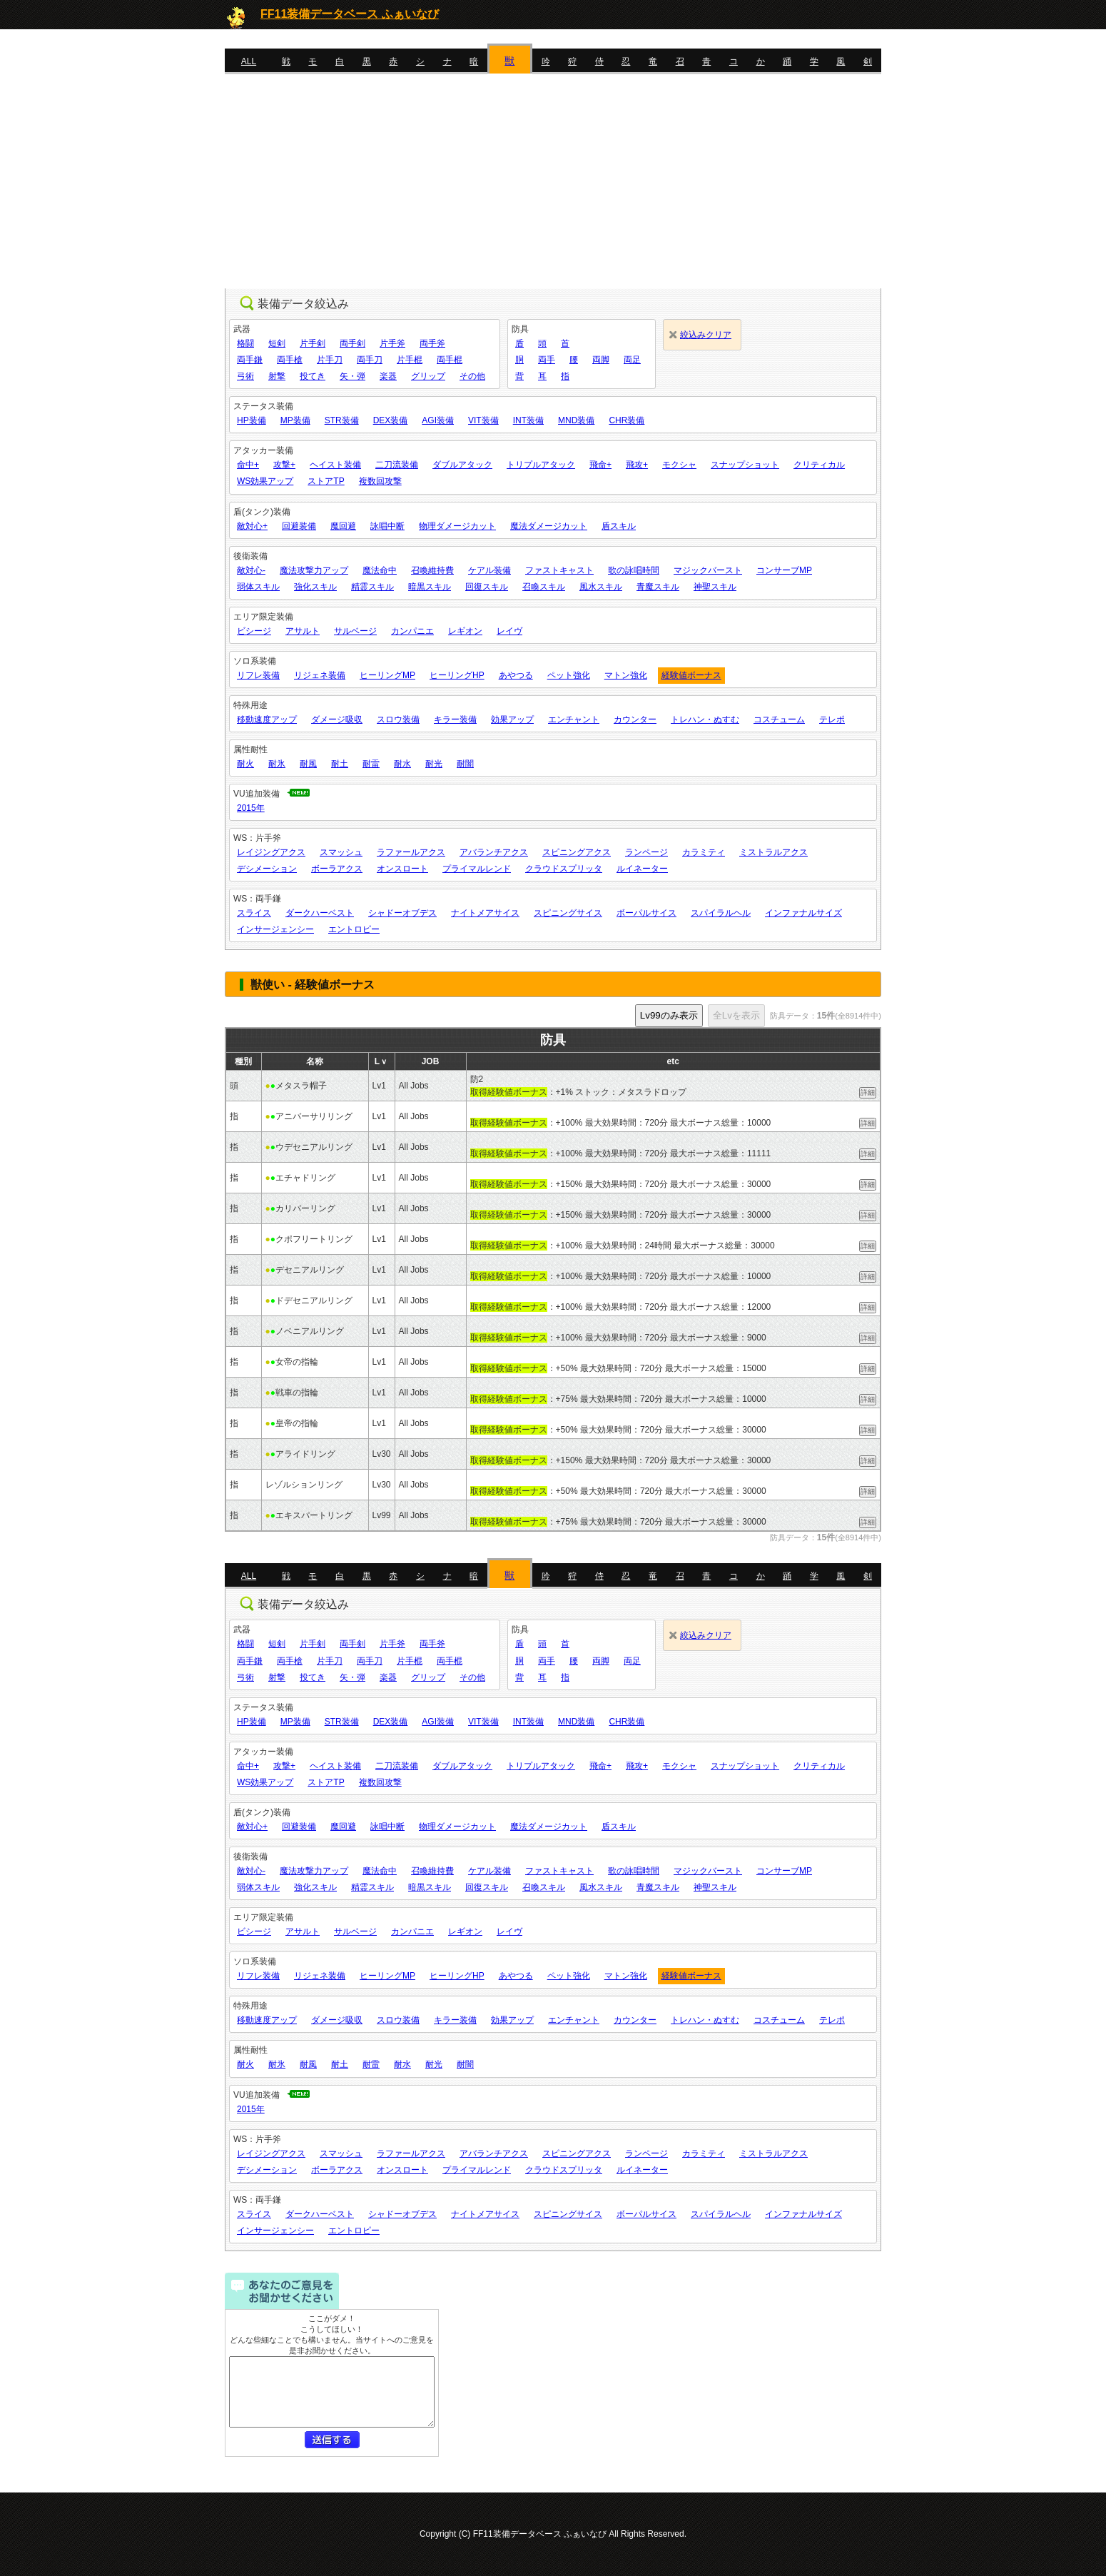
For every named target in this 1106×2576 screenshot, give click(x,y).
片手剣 (312, 343)
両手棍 (449, 360)
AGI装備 (438, 420)
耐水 (402, 764)
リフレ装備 (258, 675)
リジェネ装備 (319, 675)
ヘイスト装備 (335, 465)
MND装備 (576, 420)
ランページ (646, 852)
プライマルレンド (476, 869)
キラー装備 (455, 719)
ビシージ (254, 631)
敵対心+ (252, 526)
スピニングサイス (568, 913)
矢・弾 (352, 376)
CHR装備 (626, 420)
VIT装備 (483, 420)
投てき (312, 376)
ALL (248, 61)
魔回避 (343, 526)
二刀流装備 (396, 465)
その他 (472, 376)
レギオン (465, 631)
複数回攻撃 (380, 481)
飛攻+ (637, 465)
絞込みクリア (705, 335)
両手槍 (290, 360)
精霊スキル (372, 587)
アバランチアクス (494, 852)
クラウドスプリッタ (563, 869)
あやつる (516, 675)
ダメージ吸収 (336, 719)
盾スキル (619, 526)
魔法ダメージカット (548, 526)
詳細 (868, 1092)
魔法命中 (379, 570)
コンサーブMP (784, 570)
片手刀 (330, 360)
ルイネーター (642, 869)
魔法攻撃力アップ (314, 570)
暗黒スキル (429, 587)
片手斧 (392, 343)
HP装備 (251, 420)
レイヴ (509, 631)
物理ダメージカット (457, 526)
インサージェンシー (275, 929)
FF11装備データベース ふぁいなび (349, 14)
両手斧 (432, 343)
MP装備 (295, 420)
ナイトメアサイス (485, 913)
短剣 (276, 343)
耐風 (308, 764)
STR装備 (342, 420)
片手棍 (409, 360)
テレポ (832, 719)
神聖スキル (715, 587)
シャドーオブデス (402, 913)
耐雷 (371, 764)
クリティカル (819, 465)
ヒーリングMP (387, 675)
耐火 (245, 764)
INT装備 (528, 420)
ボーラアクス (336, 869)
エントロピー (354, 929)
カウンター (635, 719)
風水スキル (600, 587)
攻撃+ (284, 465)
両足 (632, 360)
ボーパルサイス (646, 913)
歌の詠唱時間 (633, 570)
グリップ (428, 376)
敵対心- (251, 570)
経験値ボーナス (691, 675)
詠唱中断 (387, 526)
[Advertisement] (553, 181)
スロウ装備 (398, 719)
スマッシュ (341, 852)
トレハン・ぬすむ (705, 719)
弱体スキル (258, 587)
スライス (254, 913)
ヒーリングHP (457, 675)
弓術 (245, 376)
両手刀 (369, 360)
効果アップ (512, 719)
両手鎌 (250, 360)
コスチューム (779, 719)
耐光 (433, 764)
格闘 (245, 343)
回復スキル (486, 587)
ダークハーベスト (319, 913)
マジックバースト (708, 570)
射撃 (276, 376)
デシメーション (267, 869)
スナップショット (745, 465)
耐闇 (465, 764)
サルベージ (355, 631)
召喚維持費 (432, 570)
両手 (546, 360)
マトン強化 (625, 675)
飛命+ (600, 465)
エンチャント (573, 719)
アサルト (302, 631)
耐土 (339, 764)
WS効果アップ (265, 481)
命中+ (248, 465)
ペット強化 (568, 675)
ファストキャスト (559, 570)
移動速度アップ (267, 719)
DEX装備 (390, 420)
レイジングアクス (271, 852)
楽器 (388, 376)
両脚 (600, 360)
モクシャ (679, 465)
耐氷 (276, 764)
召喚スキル (543, 587)
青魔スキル (657, 587)
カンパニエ (412, 631)
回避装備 (299, 526)
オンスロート (402, 869)
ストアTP (326, 481)
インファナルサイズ (803, 913)
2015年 (251, 808)
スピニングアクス (576, 852)
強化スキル (315, 587)
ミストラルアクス (773, 852)
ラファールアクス (411, 852)
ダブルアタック (462, 465)
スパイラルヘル (721, 913)
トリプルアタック (541, 465)
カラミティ (703, 852)
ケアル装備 (489, 570)
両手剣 (352, 343)
